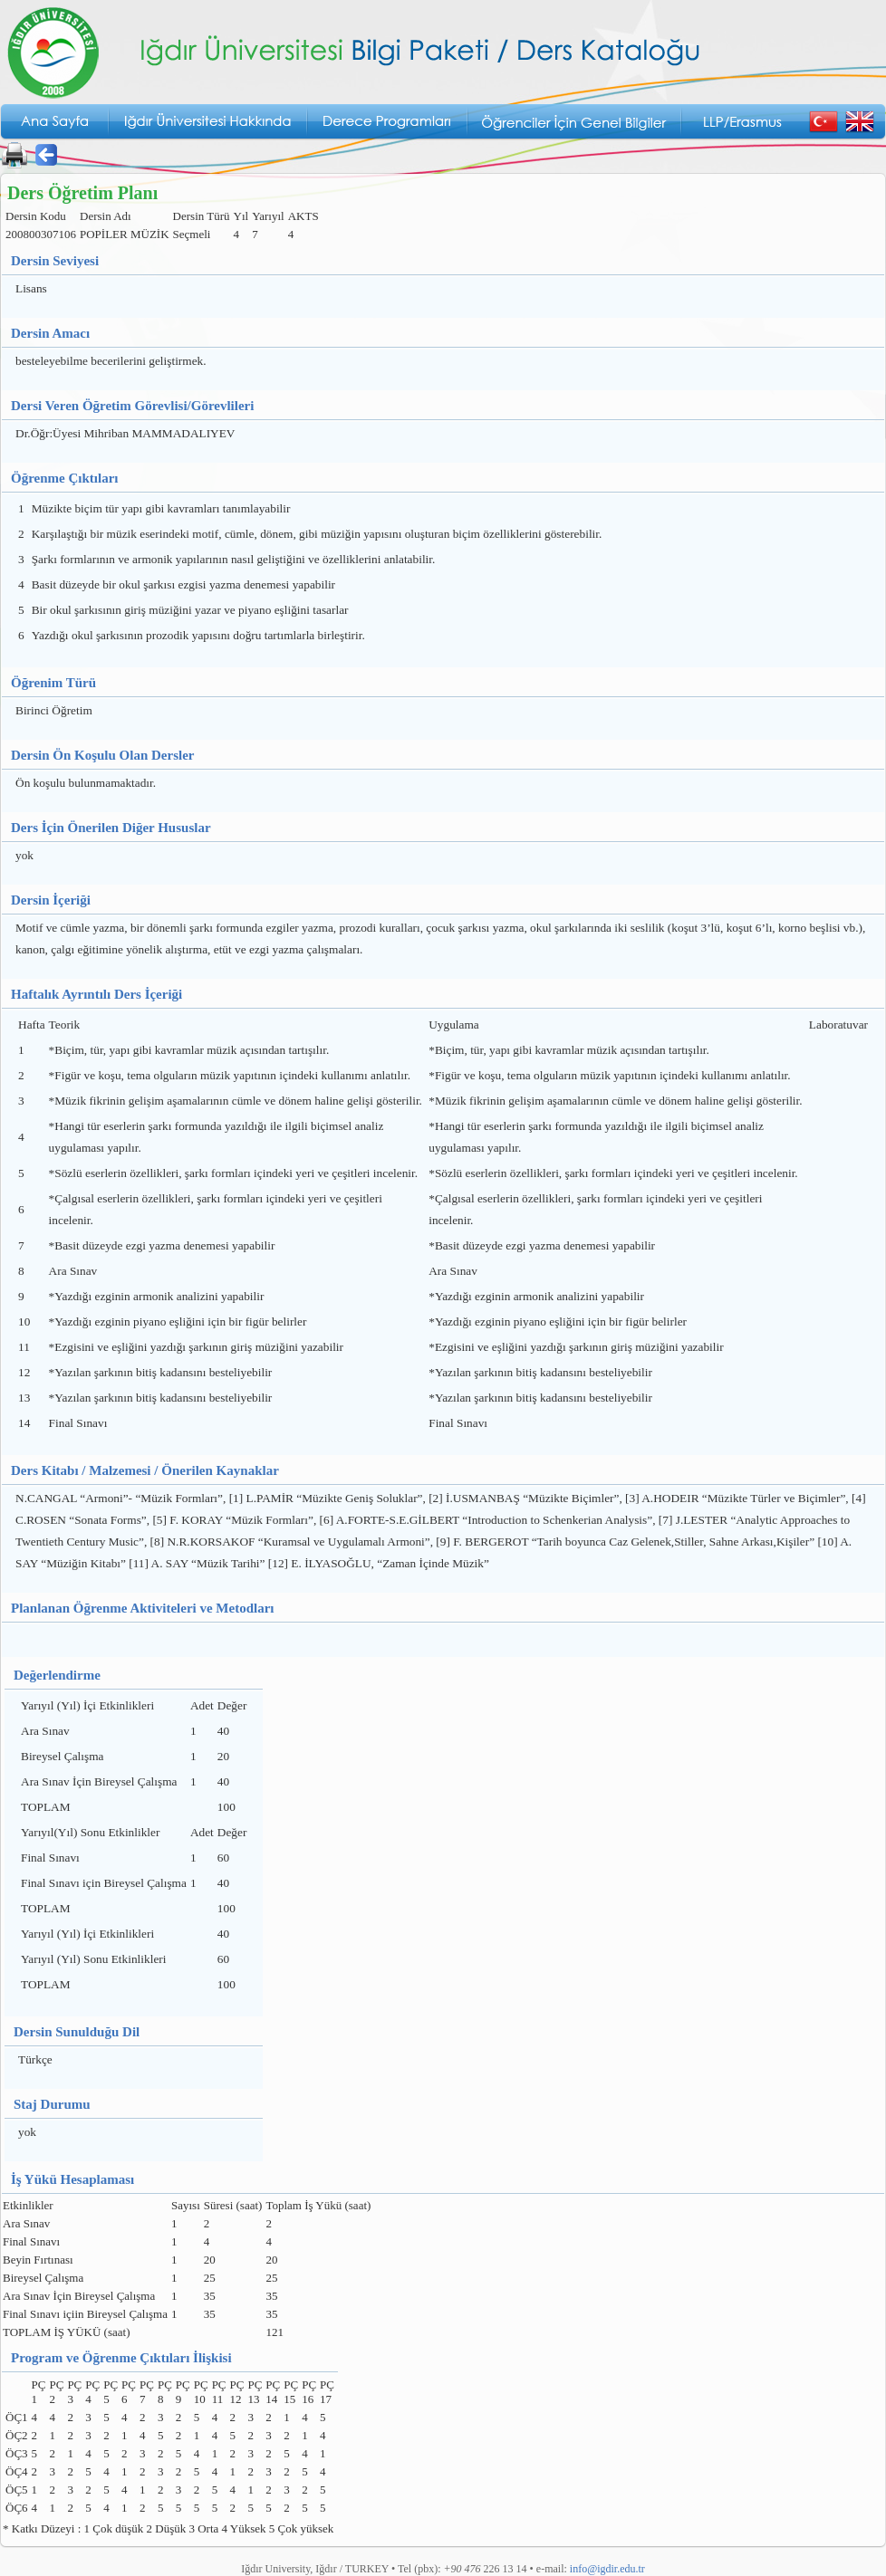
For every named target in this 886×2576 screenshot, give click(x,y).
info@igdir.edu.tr (607, 2568)
